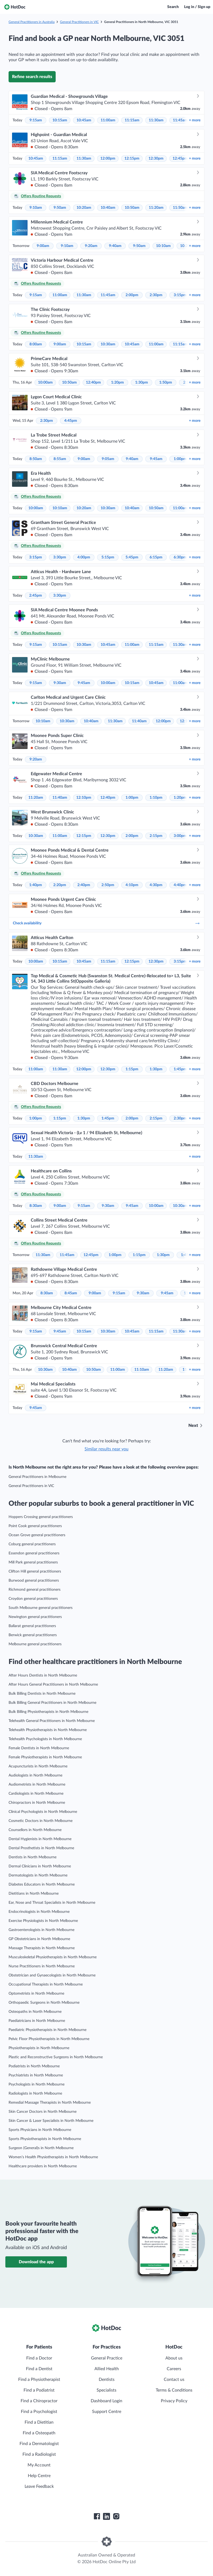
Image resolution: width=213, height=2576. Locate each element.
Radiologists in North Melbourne (35, 2093)
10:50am (132, 208)
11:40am (139, 721)
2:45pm (35, 595)
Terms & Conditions (174, 2390)
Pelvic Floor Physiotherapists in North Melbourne (49, 2039)
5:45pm (131, 557)
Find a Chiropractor (39, 2401)
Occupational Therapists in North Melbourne (46, 1984)
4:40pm (180, 885)
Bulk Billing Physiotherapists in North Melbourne (48, 1712)
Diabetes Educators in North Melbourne (42, 1884)
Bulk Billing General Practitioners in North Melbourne (52, 1703)
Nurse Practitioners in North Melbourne (42, 1966)
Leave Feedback (39, 2486)
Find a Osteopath (39, 2433)
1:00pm (180, 459)
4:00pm (83, 557)
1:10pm (156, 798)
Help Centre (39, 2476)
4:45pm (70, 421)
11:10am (141, 1370)
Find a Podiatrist (39, 2390)
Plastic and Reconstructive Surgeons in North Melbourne (56, 2057)
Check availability (106, 923)
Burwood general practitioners (34, 1580)
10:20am (84, 208)
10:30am (108, 344)
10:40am (108, 208)
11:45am (180, 120)
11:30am (156, 120)
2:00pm (131, 295)
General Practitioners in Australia (32, 22)
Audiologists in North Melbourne (35, 1775)
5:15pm (107, 557)
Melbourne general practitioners (35, 1644)
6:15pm (156, 557)
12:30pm (156, 158)
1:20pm (117, 382)
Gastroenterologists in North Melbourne (41, 1930)
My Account (39, 2465)
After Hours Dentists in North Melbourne (43, 1675)
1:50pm (165, 382)
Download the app (36, 2262)
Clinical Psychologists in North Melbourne (43, 1812)
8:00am (35, 344)
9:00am (43, 246)
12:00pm (107, 158)
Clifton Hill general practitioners (35, 1571)
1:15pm (131, 1069)
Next (193, 1425)
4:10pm (131, 885)
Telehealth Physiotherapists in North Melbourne (48, 1730)
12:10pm (83, 798)
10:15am (59, 120)
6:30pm (180, 557)
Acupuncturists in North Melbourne (38, 1766)
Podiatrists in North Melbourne (34, 2066)
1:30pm (141, 382)
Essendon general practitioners (34, 1553)
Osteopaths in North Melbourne (35, 2012)
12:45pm (180, 158)
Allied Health (106, 2369)
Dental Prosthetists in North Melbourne (41, 1848)
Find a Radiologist (39, 2454)
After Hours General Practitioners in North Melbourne (53, 1684)
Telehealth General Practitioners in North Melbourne (52, 1721)
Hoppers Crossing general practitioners (41, 1517)
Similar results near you (106, 1449)
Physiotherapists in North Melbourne (39, 2048)
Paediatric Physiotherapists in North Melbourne (47, 2030)
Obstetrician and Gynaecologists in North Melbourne (52, 1975)
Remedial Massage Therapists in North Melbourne (50, 2102)
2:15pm (156, 836)
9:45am (156, 459)
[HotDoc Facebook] (97, 2516)
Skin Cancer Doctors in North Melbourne (43, 2112)
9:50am (60, 208)
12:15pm (131, 158)
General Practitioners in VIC (79, 22)
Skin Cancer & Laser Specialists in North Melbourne (51, 2121)
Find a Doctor (39, 2358)
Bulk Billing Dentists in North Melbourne (42, 1694)
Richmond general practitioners (34, 1590)
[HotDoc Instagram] (116, 2516)
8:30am (35, 1206)
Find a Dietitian (39, 2422)
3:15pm (180, 295)
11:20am (156, 208)
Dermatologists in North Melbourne (38, 1875)
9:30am (60, 683)
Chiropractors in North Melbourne (37, 1803)
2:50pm (107, 885)
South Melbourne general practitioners (41, 1608)
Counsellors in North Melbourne (35, 1830)
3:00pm (180, 836)
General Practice (106, 2358)
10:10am (163, 246)
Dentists (107, 2379)
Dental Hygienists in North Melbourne (40, 1839)
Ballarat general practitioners (32, 1626)
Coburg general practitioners (32, 1544)
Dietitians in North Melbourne (34, 1893)
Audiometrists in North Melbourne (37, 1784)
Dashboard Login (106, 2401)
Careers (174, 2369)
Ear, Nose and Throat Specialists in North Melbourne (52, 1903)
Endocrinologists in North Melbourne (39, 1912)
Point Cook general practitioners (35, 1526)
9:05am (108, 459)
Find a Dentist (39, 2369)
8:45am (70, 1293)
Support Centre (106, 2411)
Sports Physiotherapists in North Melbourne (45, 2139)
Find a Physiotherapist (39, 2379)
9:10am (35, 208)
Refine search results (32, 77)
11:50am (180, 208)
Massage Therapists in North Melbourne (42, 1948)
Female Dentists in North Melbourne (39, 1748)
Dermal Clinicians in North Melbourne (40, 1866)
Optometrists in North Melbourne (36, 1993)
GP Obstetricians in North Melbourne (39, 1939)
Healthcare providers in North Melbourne (43, 2166)
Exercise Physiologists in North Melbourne (43, 1921)
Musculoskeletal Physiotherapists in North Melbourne (53, 1957)
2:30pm (156, 295)
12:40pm (93, 382)
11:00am (108, 120)
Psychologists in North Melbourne (36, 2084)
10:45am (84, 120)
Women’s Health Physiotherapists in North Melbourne (53, 2157)
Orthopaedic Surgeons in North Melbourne (44, 2003)
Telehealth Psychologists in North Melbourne (45, 1739)
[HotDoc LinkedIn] (106, 2516)
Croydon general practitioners (33, 1599)
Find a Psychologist (39, 2411)
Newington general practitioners (35, 1617)
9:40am (115, 246)
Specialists (106, 2390)
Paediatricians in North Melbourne (37, 2021)
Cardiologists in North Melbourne (36, 1793)
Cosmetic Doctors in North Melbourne (41, 1821)
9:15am (35, 120)
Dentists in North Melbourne (32, 1857)
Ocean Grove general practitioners (37, 1535)
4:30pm (156, 885)
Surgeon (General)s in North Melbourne (41, 2148)
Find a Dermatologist (39, 2444)
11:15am (132, 120)
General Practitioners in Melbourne (37, 1477)
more (194, 120)
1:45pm (180, 1069)
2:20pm (59, 885)
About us (173, 2358)
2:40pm (83, 885)
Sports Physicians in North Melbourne (40, 2130)
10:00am (45, 382)
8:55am (60, 459)
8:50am (35, 459)
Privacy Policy (174, 2401)
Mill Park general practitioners (33, 1562)
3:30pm (59, 557)
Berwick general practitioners (33, 1635)
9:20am (91, 246)
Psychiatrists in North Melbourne (36, 2075)
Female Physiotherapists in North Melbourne (45, 1757)
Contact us (174, 2379)
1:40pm (35, 885)
